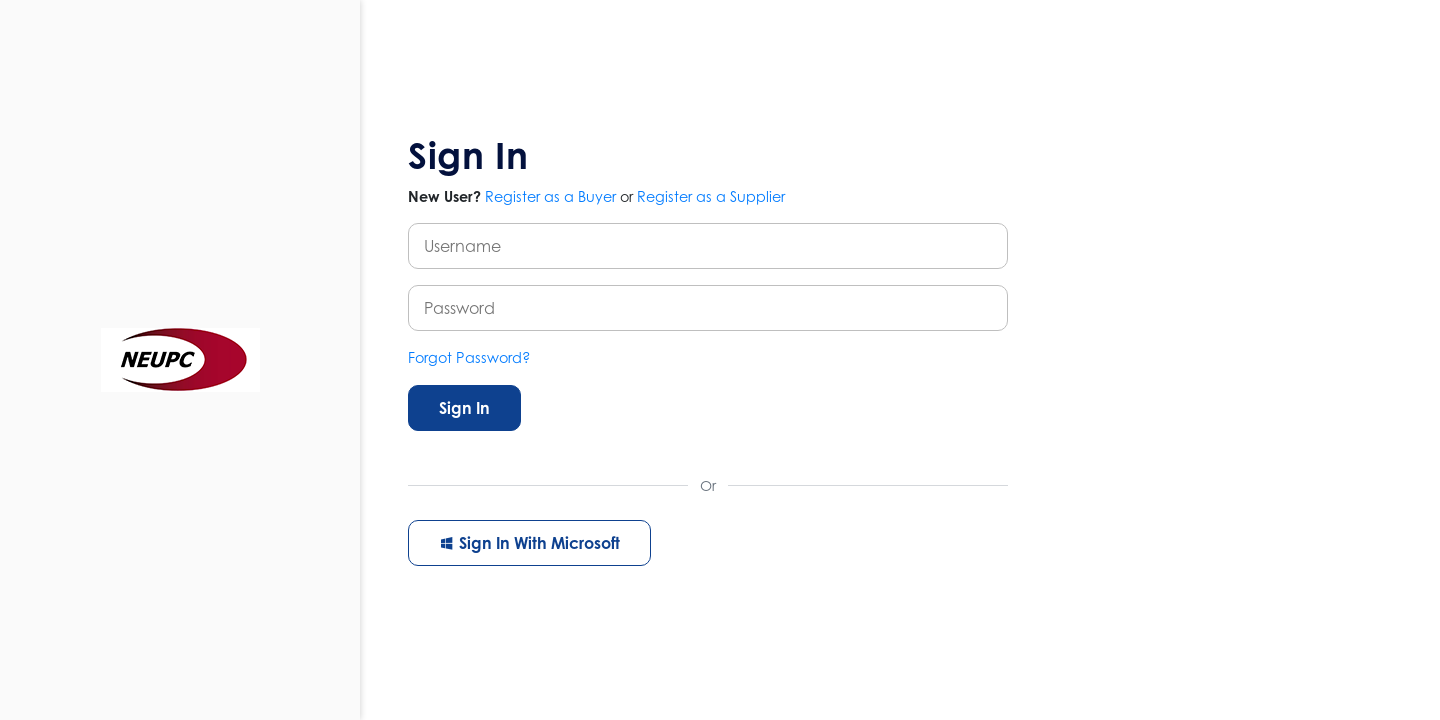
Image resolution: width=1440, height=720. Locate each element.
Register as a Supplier (711, 196)
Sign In (464, 408)
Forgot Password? (469, 357)
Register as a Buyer (550, 196)
